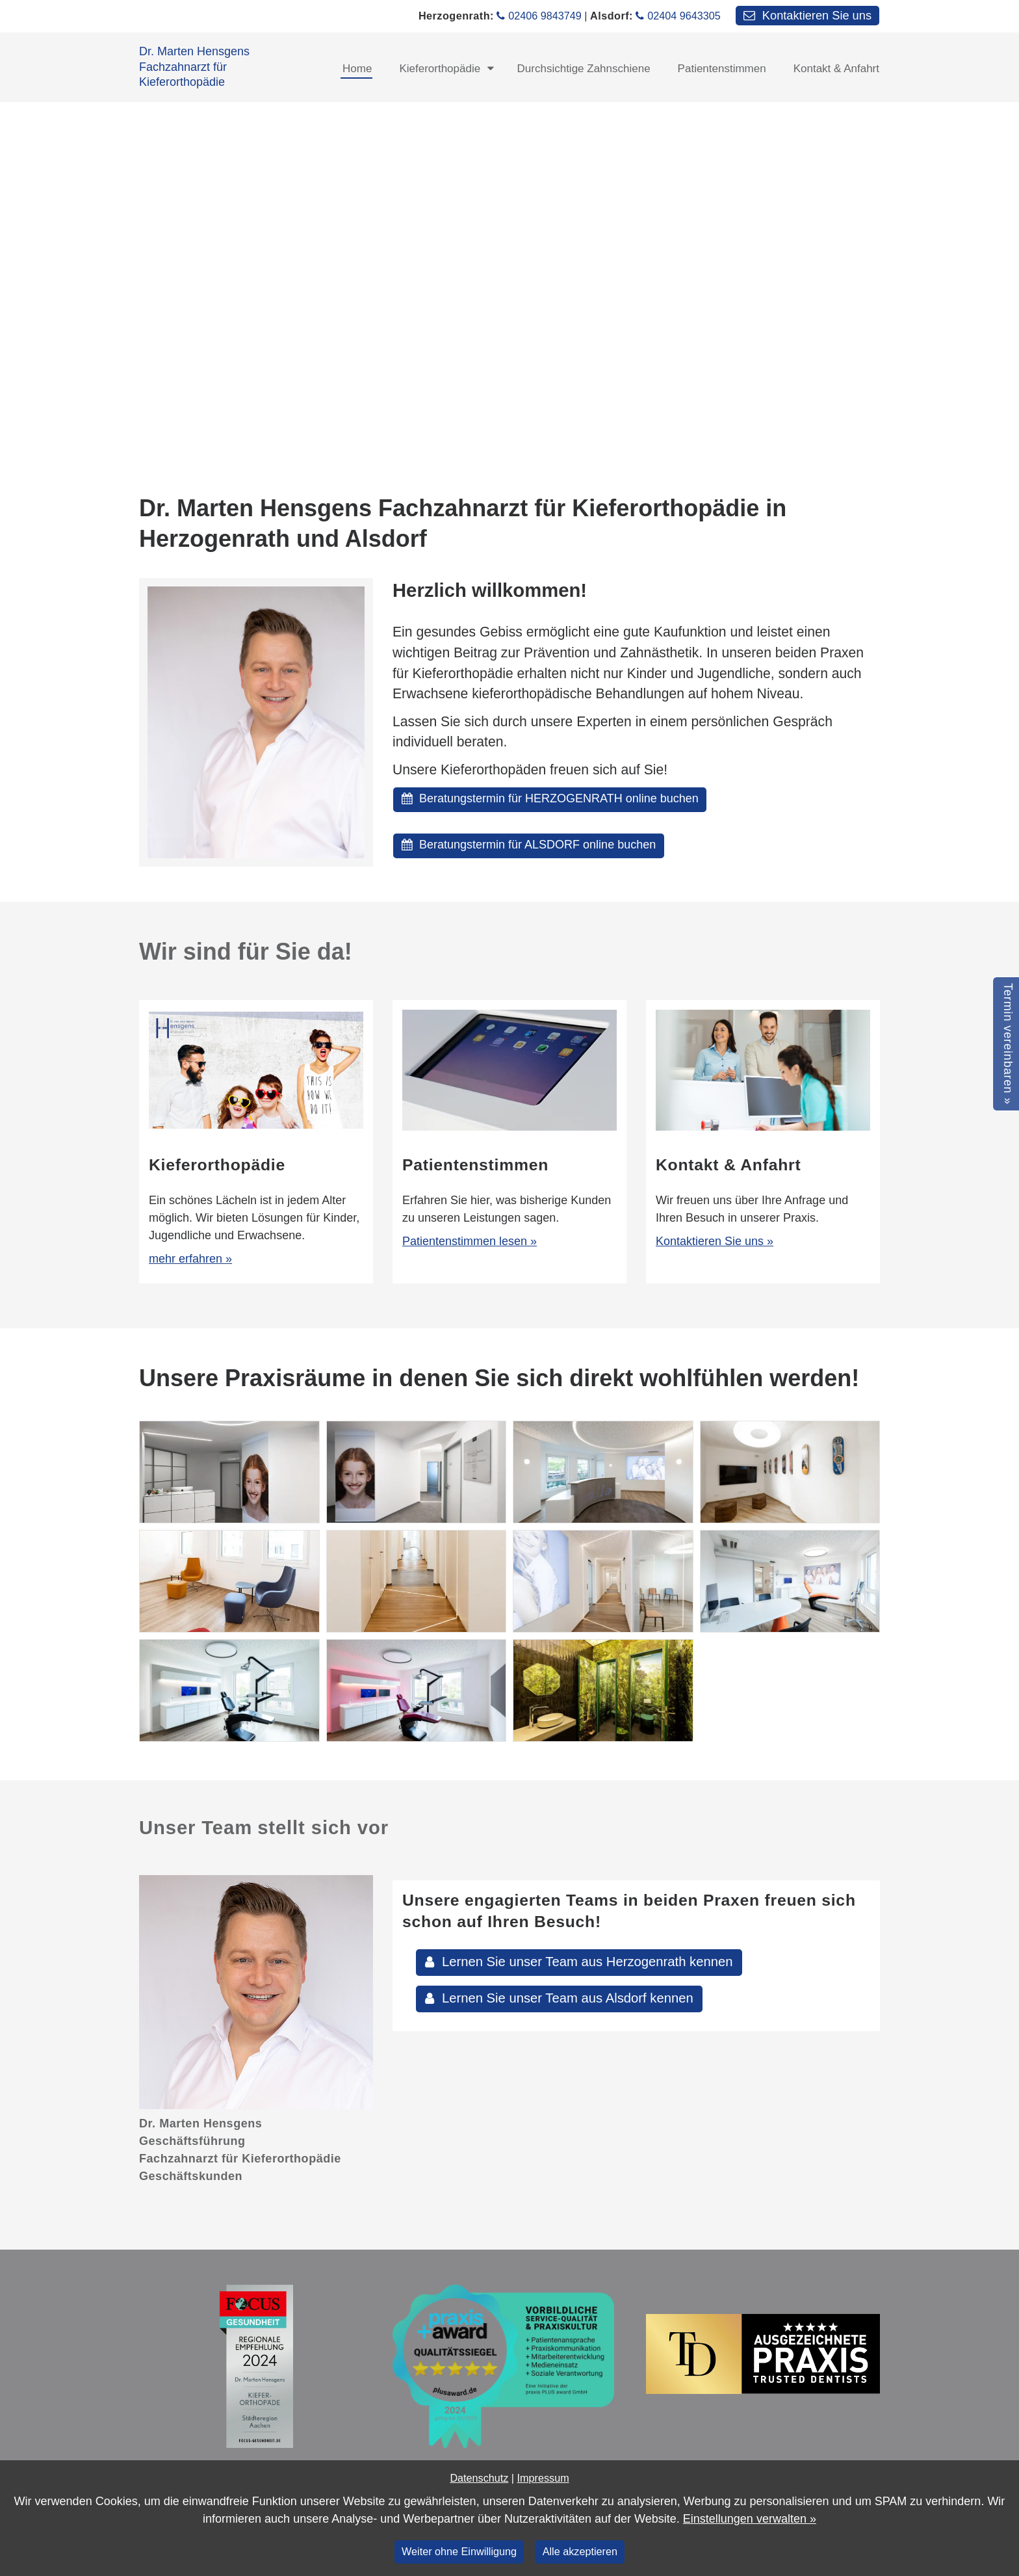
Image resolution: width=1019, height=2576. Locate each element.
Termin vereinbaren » (1007, 1044)
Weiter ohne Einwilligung (459, 2551)
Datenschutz (479, 2478)
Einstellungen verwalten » (749, 2518)
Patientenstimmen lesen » (469, 1241)
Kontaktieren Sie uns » (714, 1241)
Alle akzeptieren (580, 2551)
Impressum (543, 2478)
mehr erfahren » (190, 1258)
